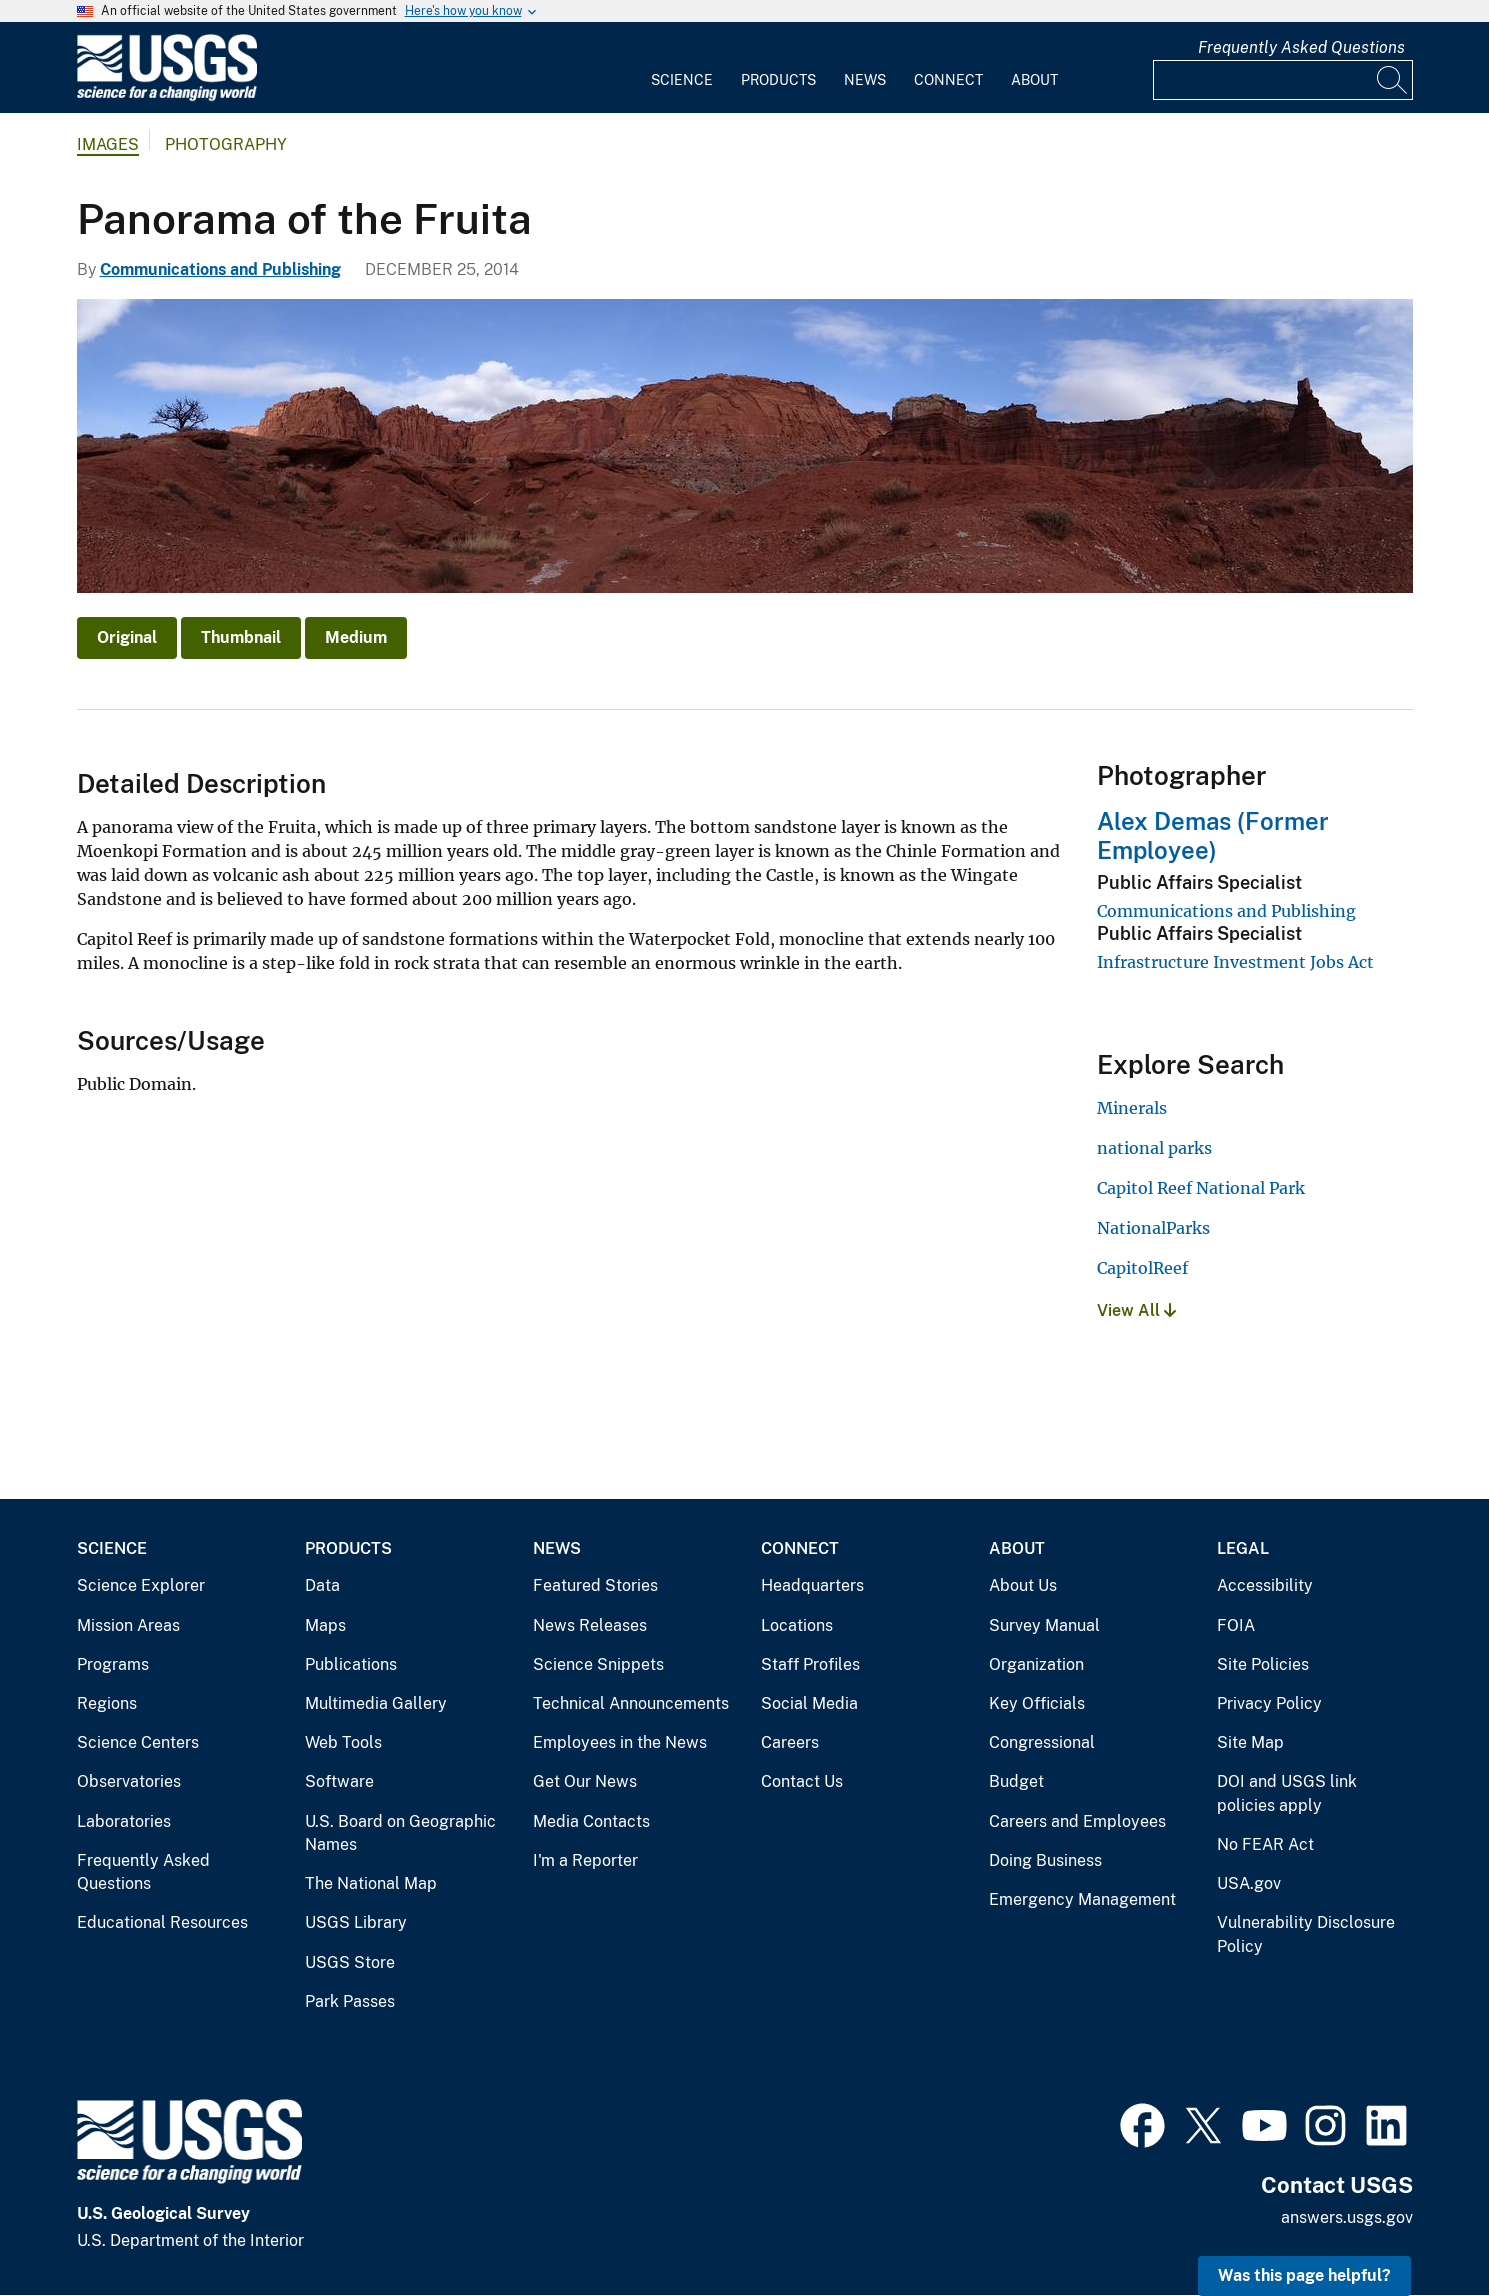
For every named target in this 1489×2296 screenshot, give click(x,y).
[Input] (1283, 80)
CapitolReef (1142, 1268)
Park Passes (350, 2001)
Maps (325, 1625)
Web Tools (343, 1742)
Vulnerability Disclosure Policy (1306, 1934)
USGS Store (350, 1962)
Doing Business (1045, 1860)
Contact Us (802, 1781)
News (865, 80)
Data (322, 1585)
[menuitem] (682, 68)
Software (339, 1781)
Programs (113, 1664)
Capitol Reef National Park (1201, 1188)
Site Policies (1263, 1664)
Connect (948, 80)
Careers (790, 1742)
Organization (1036, 1664)
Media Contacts (591, 1821)
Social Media (809, 1703)
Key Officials (1037, 1703)
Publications (351, 1664)
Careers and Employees (1077, 1821)
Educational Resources (162, 1922)
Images (108, 144)
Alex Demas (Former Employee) (1213, 835)
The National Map (371, 1883)
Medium (356, 637)
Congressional (1042, 1742)
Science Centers (138, 1742)
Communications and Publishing (220, 269)
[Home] (167, 96)
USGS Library (356, 1922)
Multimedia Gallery (376, 1703)
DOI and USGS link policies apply (1287, 1793)
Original (127, 637)
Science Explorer (141, 1585)
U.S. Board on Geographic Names (400, 1833)
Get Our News (585, 1781)
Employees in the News (620, 1742)
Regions (107, 1703)
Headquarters (812, 1585)
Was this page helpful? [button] (1304, 2275)
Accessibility (1265, 1585)
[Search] (1393, 80)
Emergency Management (1082, 1899)
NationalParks (1153, 1228)
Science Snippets (598, 1664)
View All (1136, 1310)
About (1034, 80)
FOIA (1236, 1625)
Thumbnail (241, 637)
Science (682, 80)
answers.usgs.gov (1347, 2217)
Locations (797, 1625)
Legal (1243, 1548)
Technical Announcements (631, 1703)
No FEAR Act (1265, 1844)
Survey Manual (1044, 1625)
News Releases (590, 1625)
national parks (1154, 1148)
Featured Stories (595, 1585)
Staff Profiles (810, 1664)
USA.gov (1249, 1883)
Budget (1016, 1781)
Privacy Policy (1269, 1703)
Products (778, 80)
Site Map (1250, 1742)
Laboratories (124, 1821)
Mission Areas (128, 1625)
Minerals (1132, 1108)
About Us (1023, 1585)
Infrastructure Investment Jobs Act (1235, 962)
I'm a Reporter (585, 1860)
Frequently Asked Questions (1301, 47)
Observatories (129, 1781)
